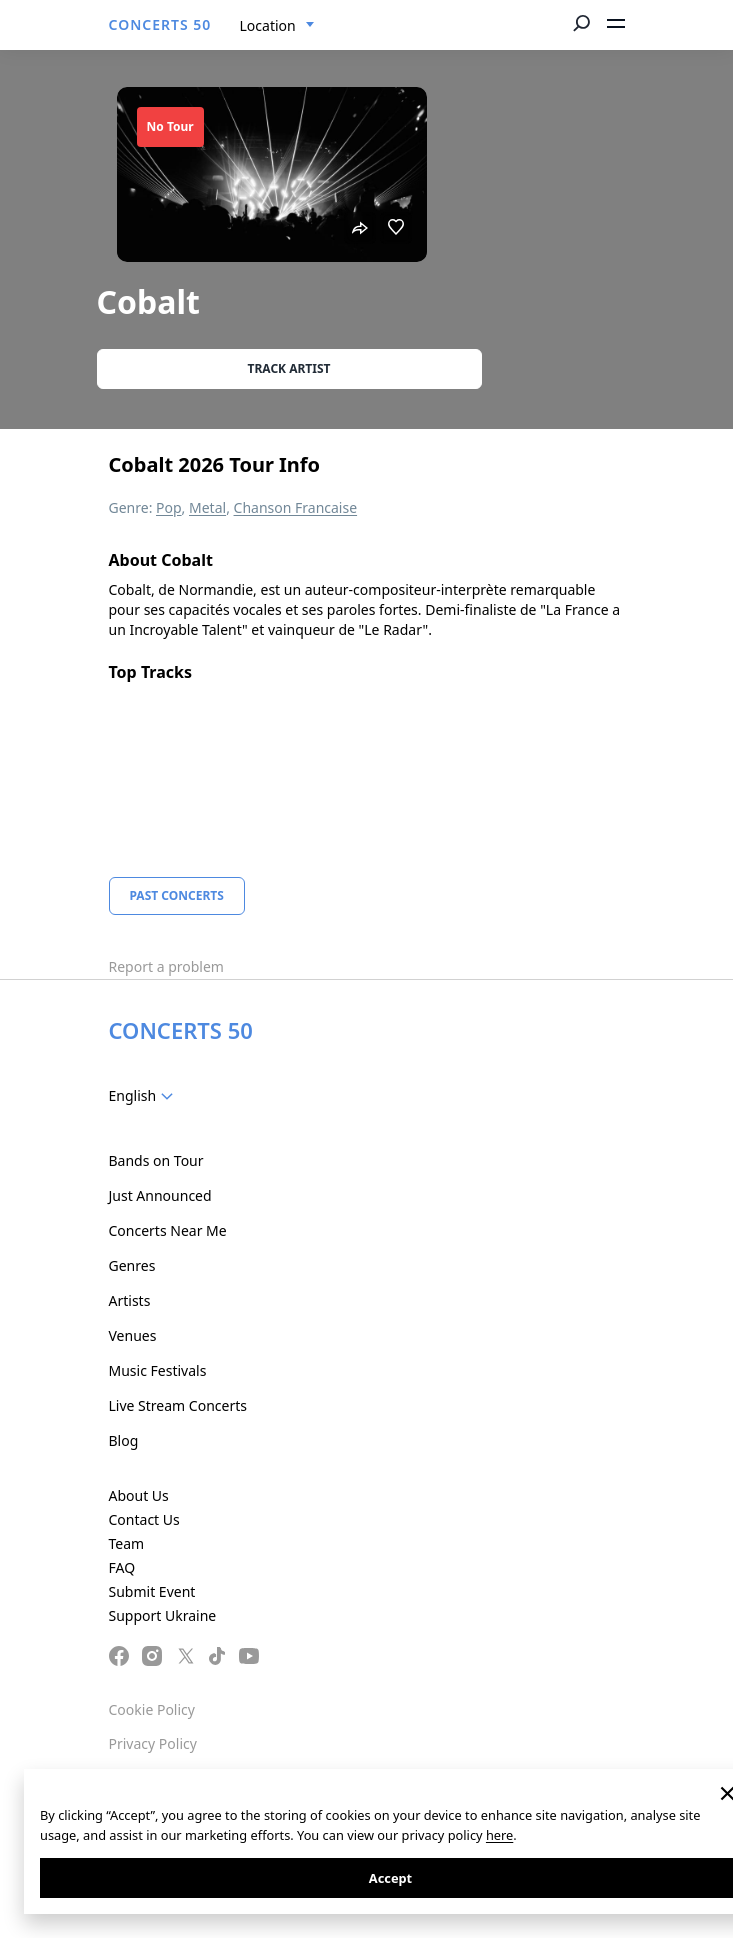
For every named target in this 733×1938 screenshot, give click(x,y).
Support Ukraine (163, 1615)
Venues (133, 1335)
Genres (132, 1265)
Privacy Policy (153, 1743)
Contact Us (144, 1519)
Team (127, 1543)
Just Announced (160, 1195)
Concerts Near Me (168, 1230)
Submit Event (152, 1591)
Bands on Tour (156, 1160)
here (499, 1835)
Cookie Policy (152, 1709)
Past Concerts (177, 895)
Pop (169, 507)
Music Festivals (158, 1370)
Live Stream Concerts (178, 1405)
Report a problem (166, 966)
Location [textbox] (268, 25)
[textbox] (145, 1096)
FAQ (122, 1567)
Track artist (289, 368)
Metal (207, 507)
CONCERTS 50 (160, 24)
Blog (124, 1440)
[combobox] (277, 26)
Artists (130, 1300)
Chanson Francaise (296, 507)
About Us (139, 1495)
